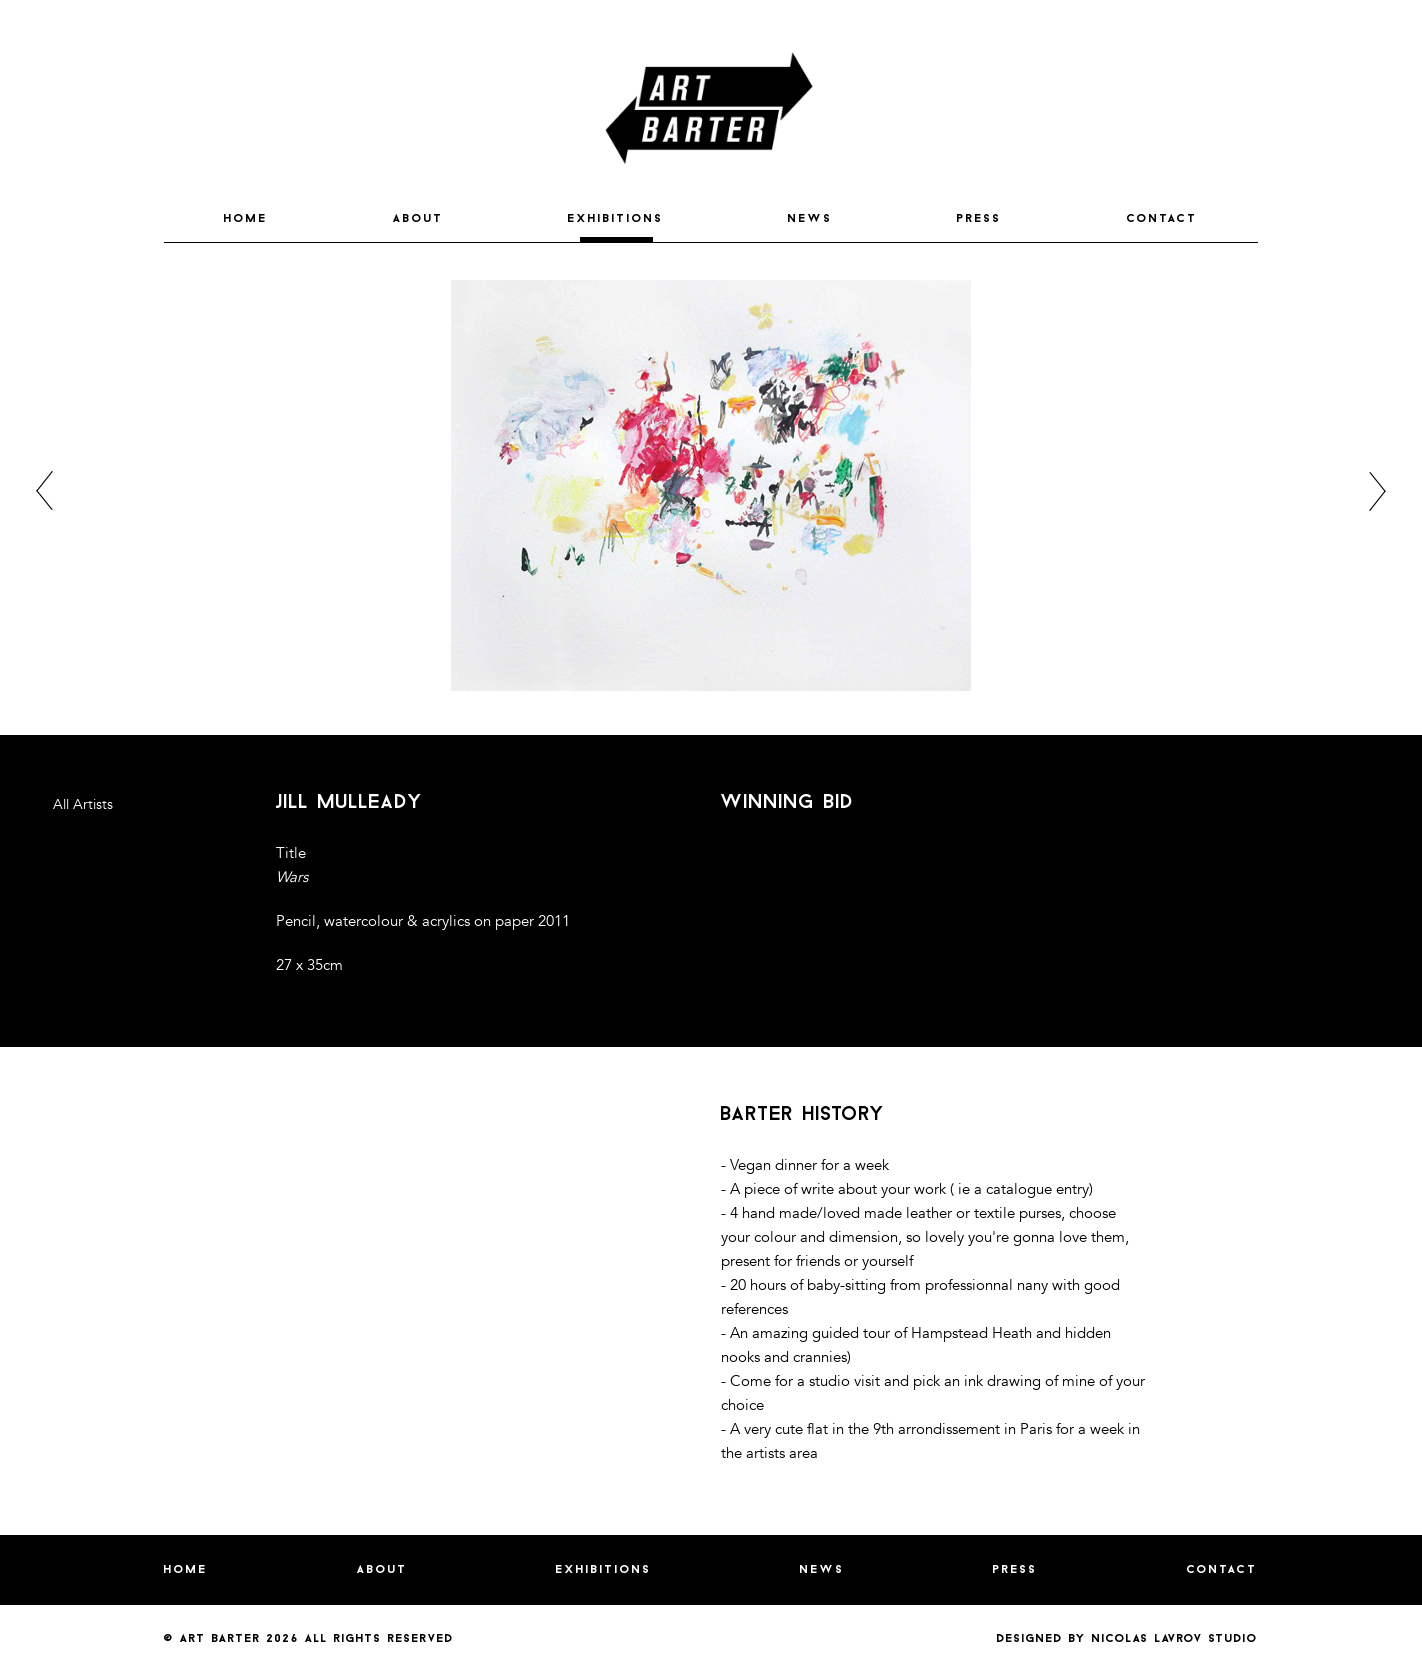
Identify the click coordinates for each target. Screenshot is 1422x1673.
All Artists (83, 804)
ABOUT (418, 219)
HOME (246, 219)
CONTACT (1162, 219)
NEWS (810, 219)
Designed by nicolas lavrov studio (1127, 1639)
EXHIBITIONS (616, 219)
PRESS (979, 219)
